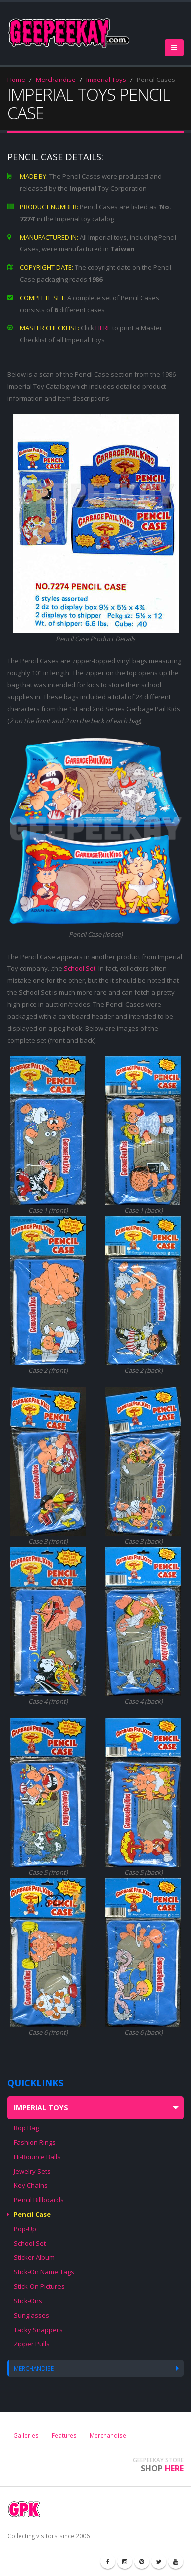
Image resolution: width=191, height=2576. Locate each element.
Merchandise (56, 79)
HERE (103, 327)
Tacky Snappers (38, 2329)
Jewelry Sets (32, 2171)
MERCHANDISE (34, 2368)
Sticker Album (34, 2257)
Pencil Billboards (39, 2199)
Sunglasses (31, 2315)
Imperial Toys (106, 79)
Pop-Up (25, 2228)
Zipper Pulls (32, 2343)
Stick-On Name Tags (44, 2271)
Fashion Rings (35, 2142)
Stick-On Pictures (39, 2286)
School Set (80, 968)
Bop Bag (26, 2127)
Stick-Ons (28, 2300)
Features (64, 2435)
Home (16, 79)
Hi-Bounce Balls (37, 2156)
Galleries (26, 2435)
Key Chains (31, 2185)
